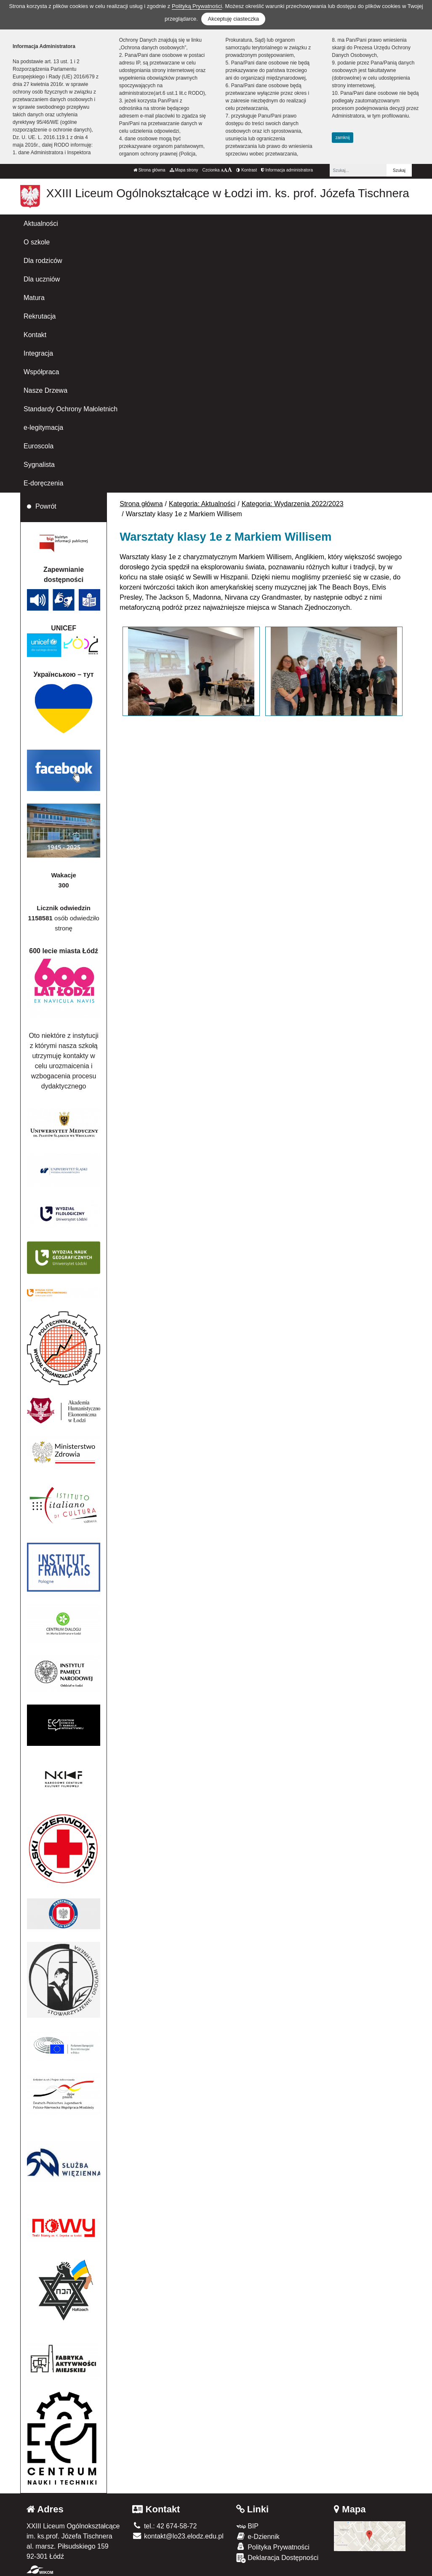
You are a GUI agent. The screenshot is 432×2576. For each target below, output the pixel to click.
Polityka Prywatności (272, 2547)
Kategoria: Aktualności (202, 503)
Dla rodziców (43, 260)
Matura (34, 297)
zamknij (343, 137)
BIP (247, 2526)
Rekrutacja (40, 316)
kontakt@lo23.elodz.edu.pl (177, 2536)
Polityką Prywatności (197, 6)
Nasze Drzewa (45, 390)
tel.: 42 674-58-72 (164, 2526)
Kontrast (246, 170)
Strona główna (149, 170)
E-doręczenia (43, 483)
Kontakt (35, 334)
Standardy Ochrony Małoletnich (70, 409)
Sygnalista (39, 464)
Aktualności (41, 223)
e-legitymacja (43, 427)
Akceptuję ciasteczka (233, 19)
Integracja (38, 353)
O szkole (37, 242)
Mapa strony (184, 170)
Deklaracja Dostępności (277, 2558)
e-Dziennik (258, 2536)
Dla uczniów (42, 279)
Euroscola (38, 446)
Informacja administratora (287, 170)
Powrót (45, 506)
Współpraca (41, 371)
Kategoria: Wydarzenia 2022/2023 (293, 503)
